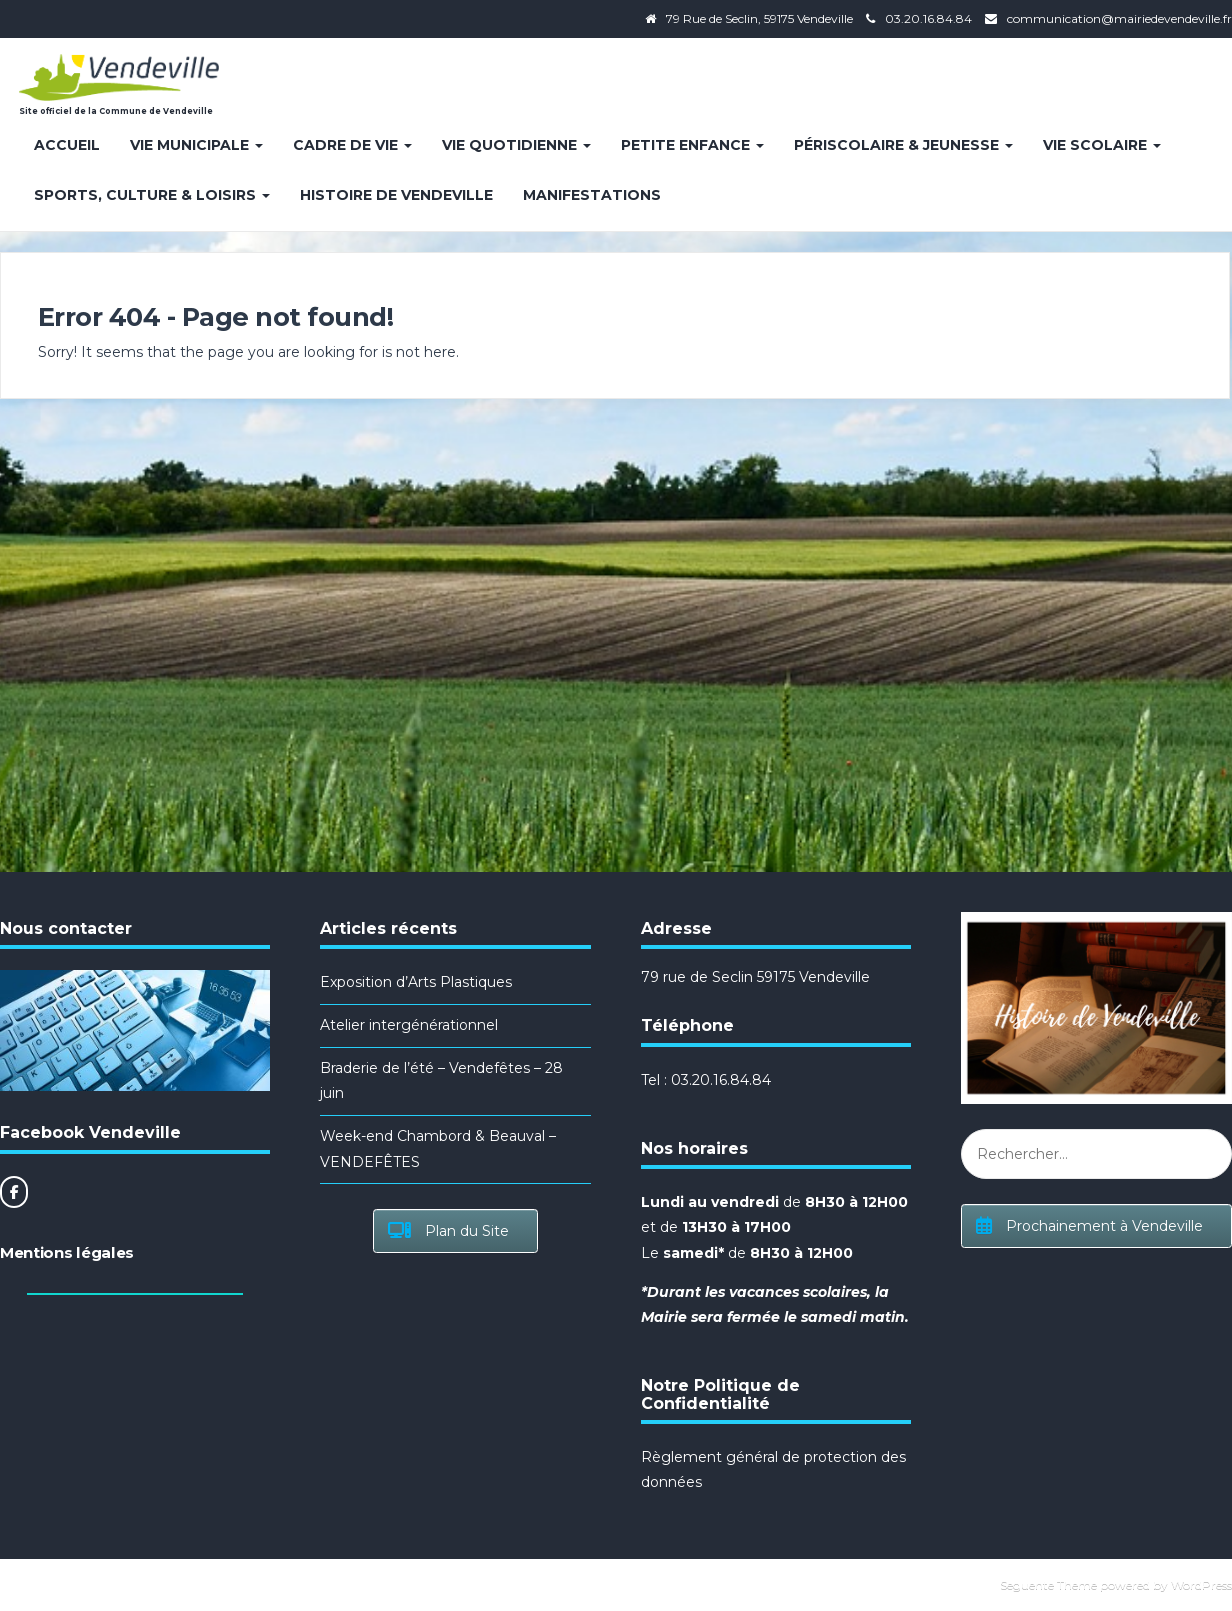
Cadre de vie (352, 145)
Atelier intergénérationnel (409, 1025)
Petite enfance (692, 145)
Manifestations (592, 195)
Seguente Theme (1048, 1584)
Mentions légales (67, 1252)
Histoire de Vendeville (396, 195)
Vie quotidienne (516, 145)
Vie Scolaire (1102, 145)
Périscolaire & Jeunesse (903, 145)
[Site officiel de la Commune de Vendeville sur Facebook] (14, 1192)
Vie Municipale (196, 145)
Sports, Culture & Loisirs (152, 195)
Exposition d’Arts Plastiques (416, 982)
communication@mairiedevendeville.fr (1119, 18)
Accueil (67, 145)
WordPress (1201, 1584)
